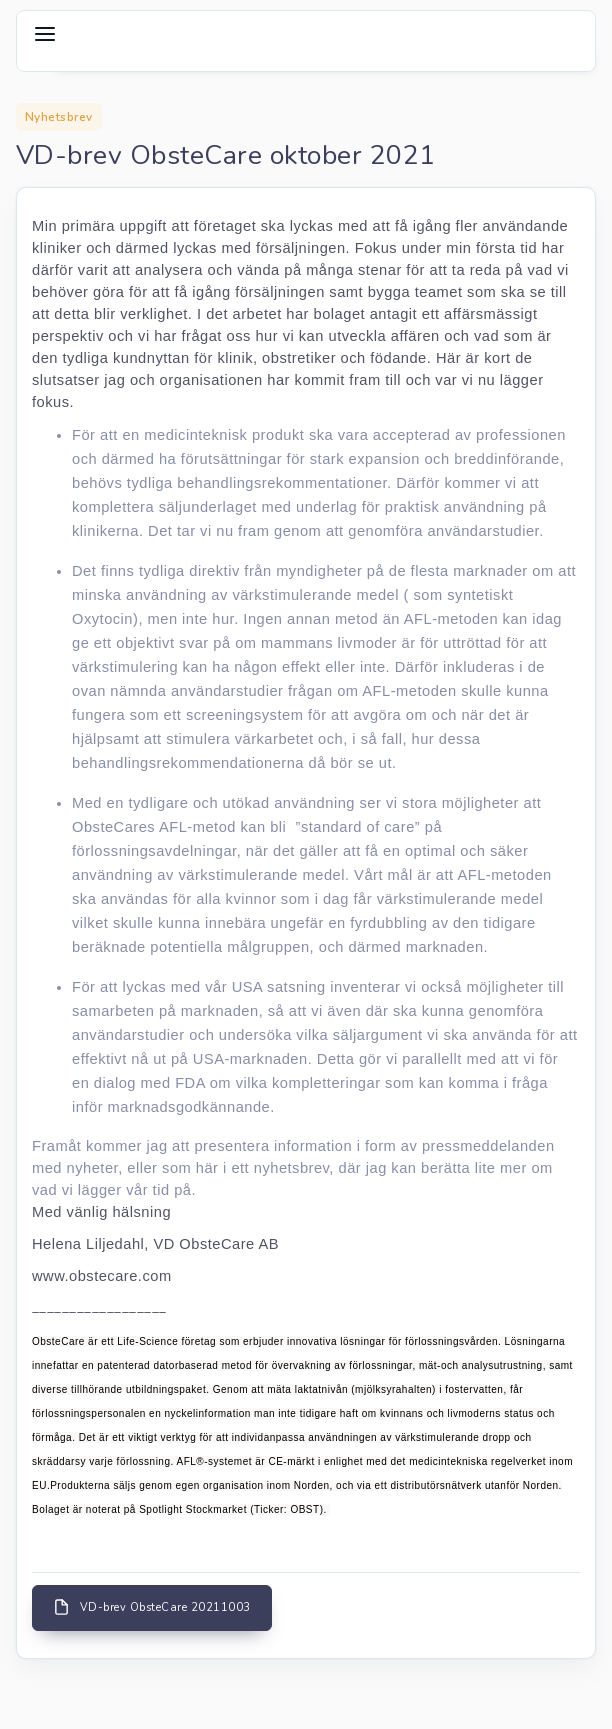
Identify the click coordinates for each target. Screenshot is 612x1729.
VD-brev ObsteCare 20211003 (152, 1607)
